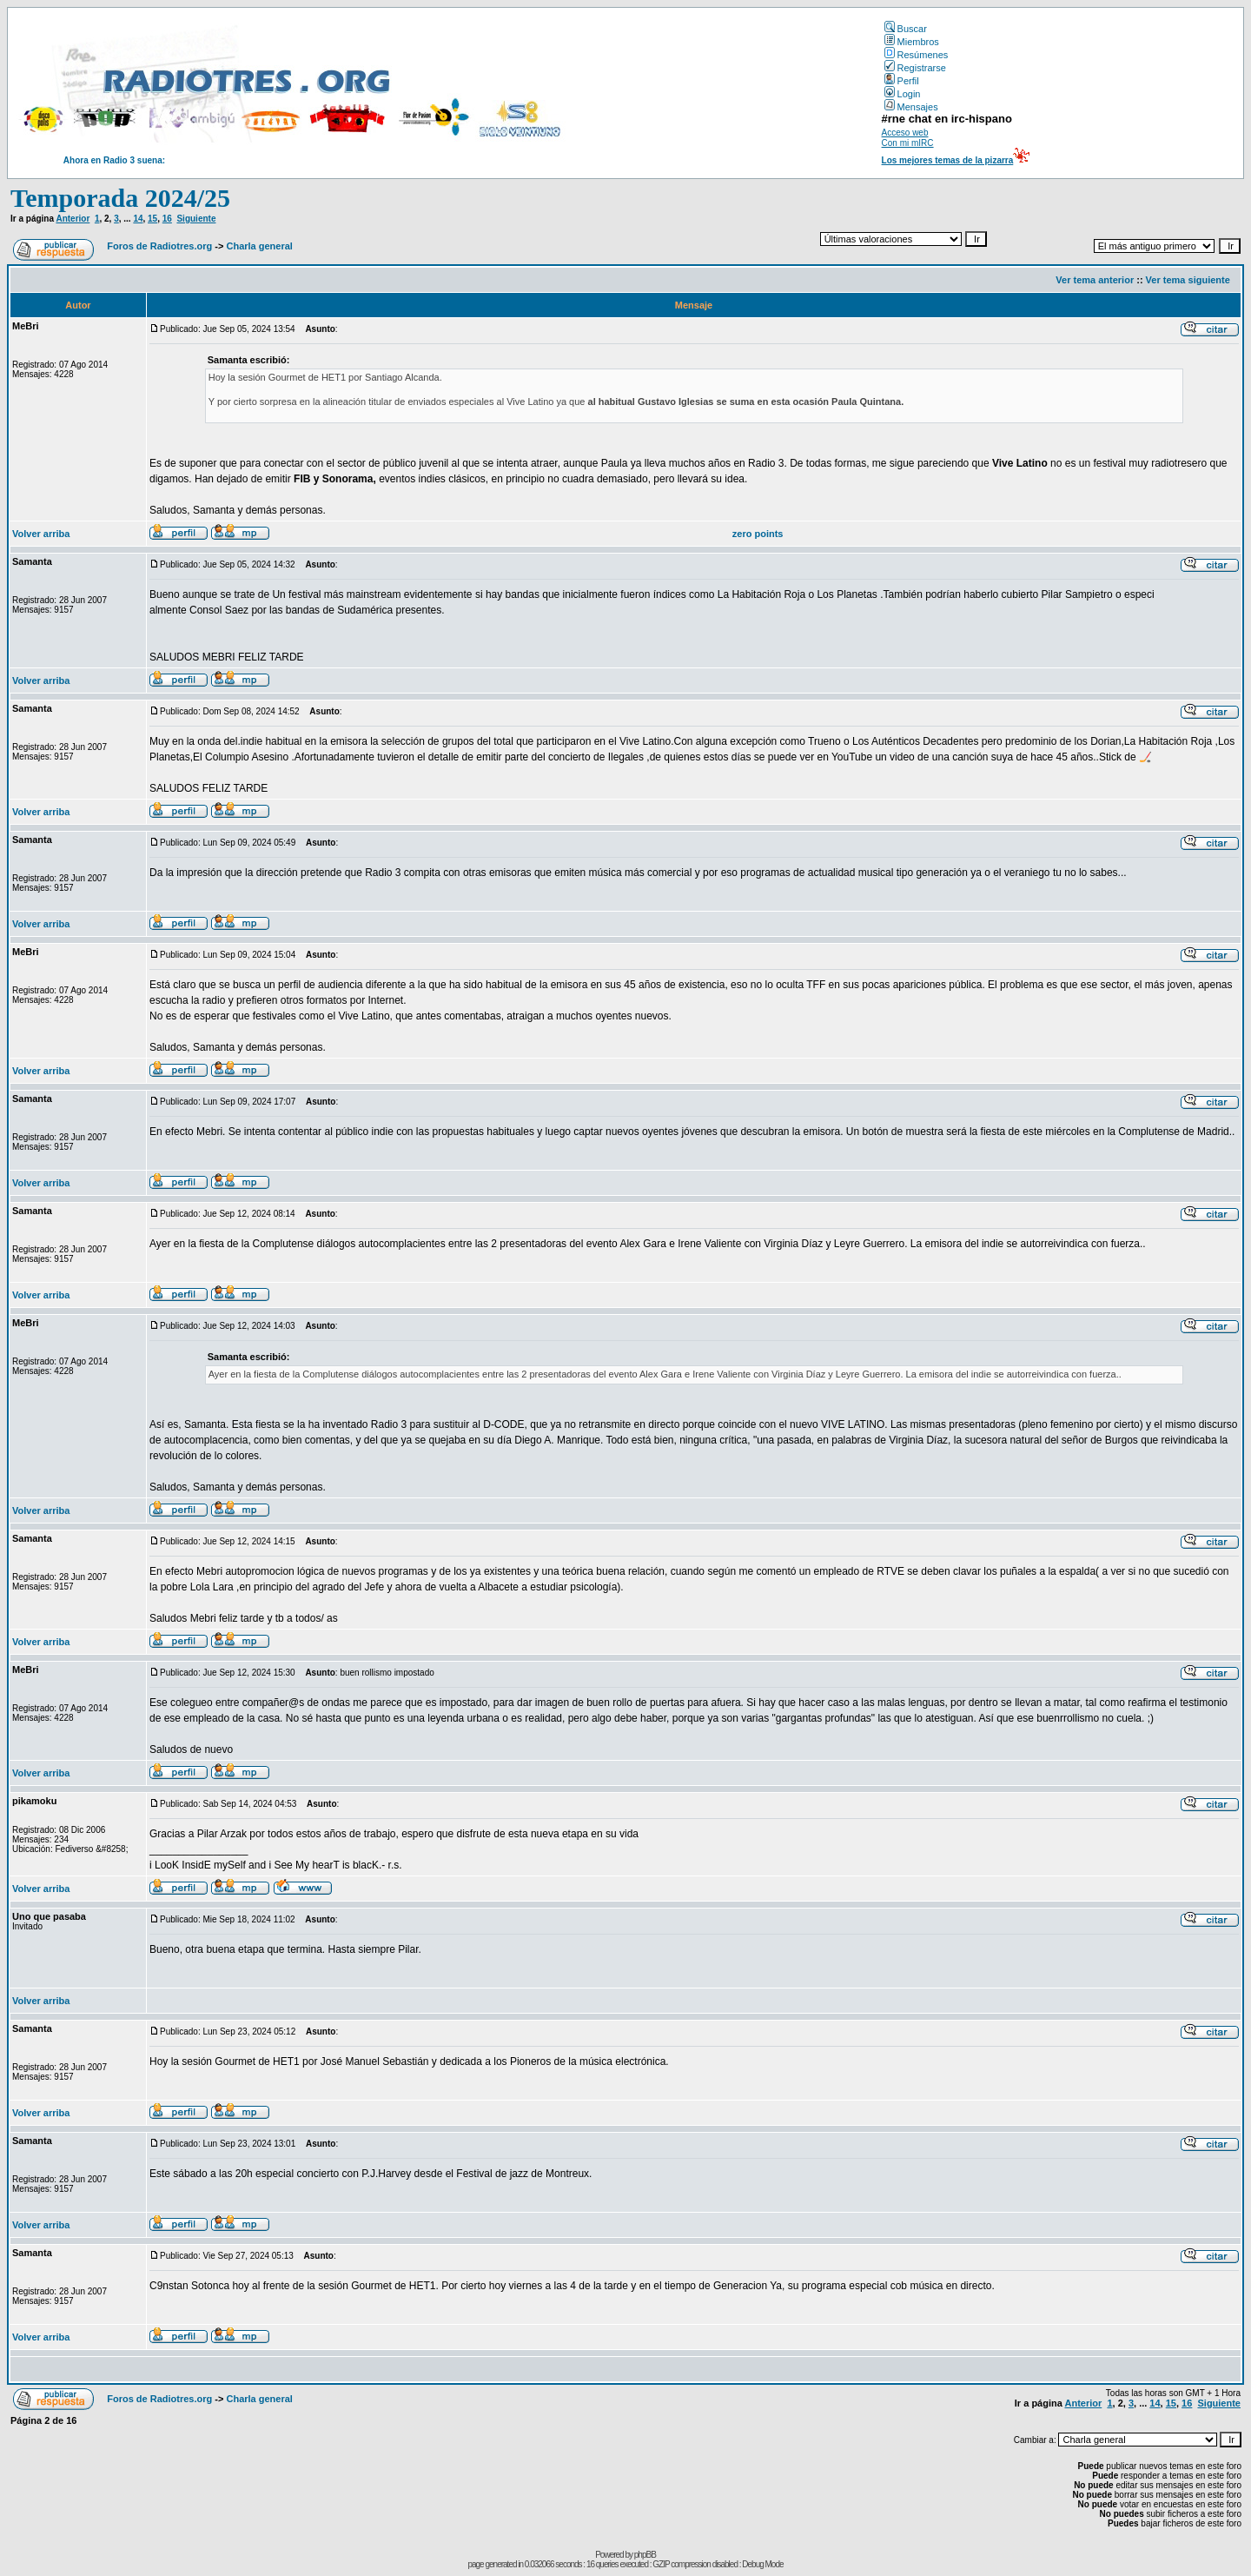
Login (902, 94)
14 (137, 218)
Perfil (901, 81)
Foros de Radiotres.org (159, 246)
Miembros (911, 42)
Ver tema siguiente (1188, 280)
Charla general (259, 246)
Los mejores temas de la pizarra (948, 160)
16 (167, 218)
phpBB (645, 2554)
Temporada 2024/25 (120, 197)
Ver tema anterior (1095, 280)
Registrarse (915, 68)
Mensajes (911, 107)
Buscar (905, 28)
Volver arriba (41, 533)
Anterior (72, 218)
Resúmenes (916, 55)
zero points (758, 533)
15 (152, 218)
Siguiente (195, 218)
